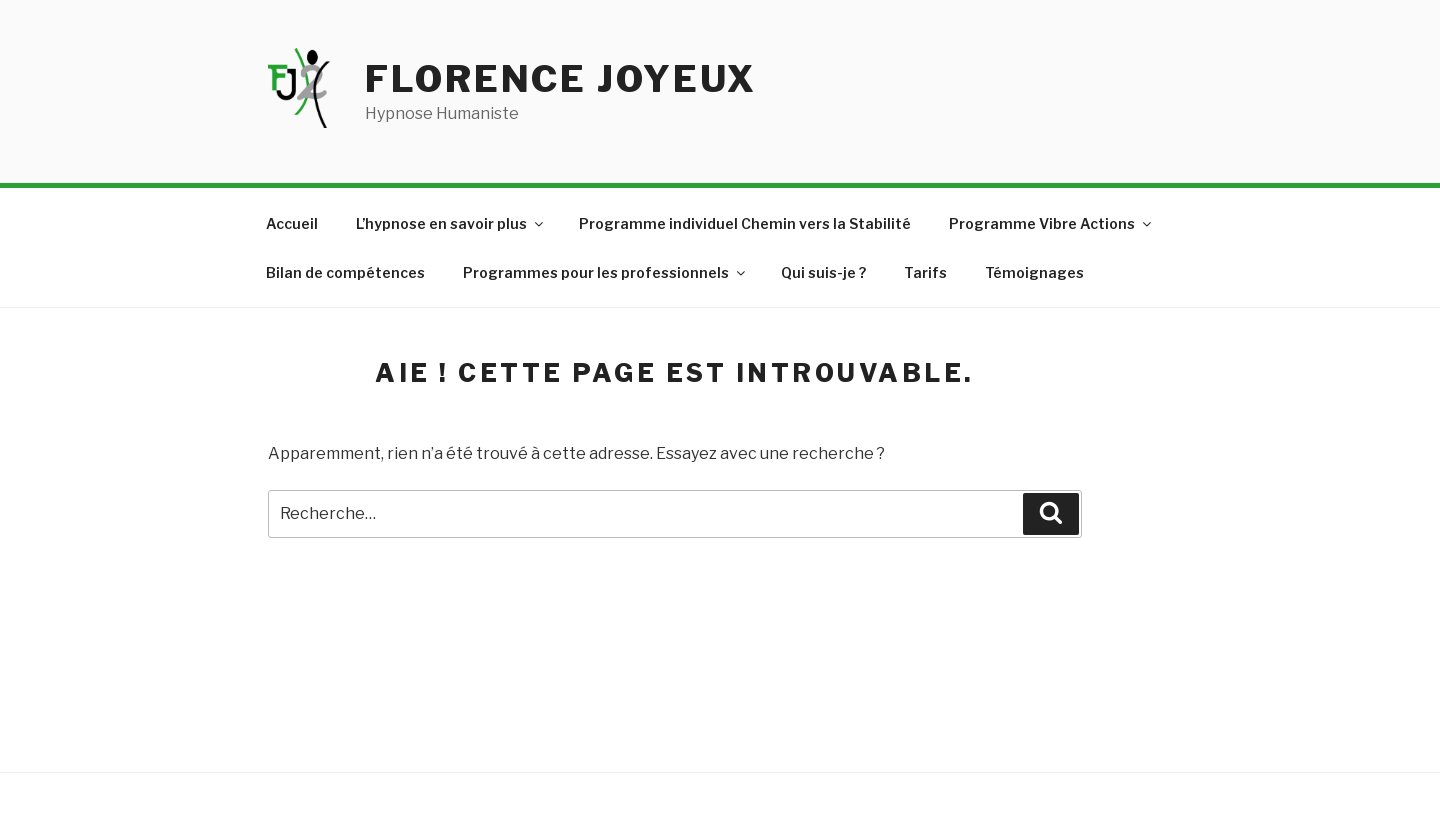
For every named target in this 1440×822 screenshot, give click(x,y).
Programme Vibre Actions (1051, 223)
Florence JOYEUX (561, 79)
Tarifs (925, 272)
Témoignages (1034, 272)
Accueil (292, 223)
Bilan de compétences (345, 272)
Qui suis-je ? (823, 272)
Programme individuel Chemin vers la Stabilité (745, 223)
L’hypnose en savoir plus (451, 223)
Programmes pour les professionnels (605, 272)
